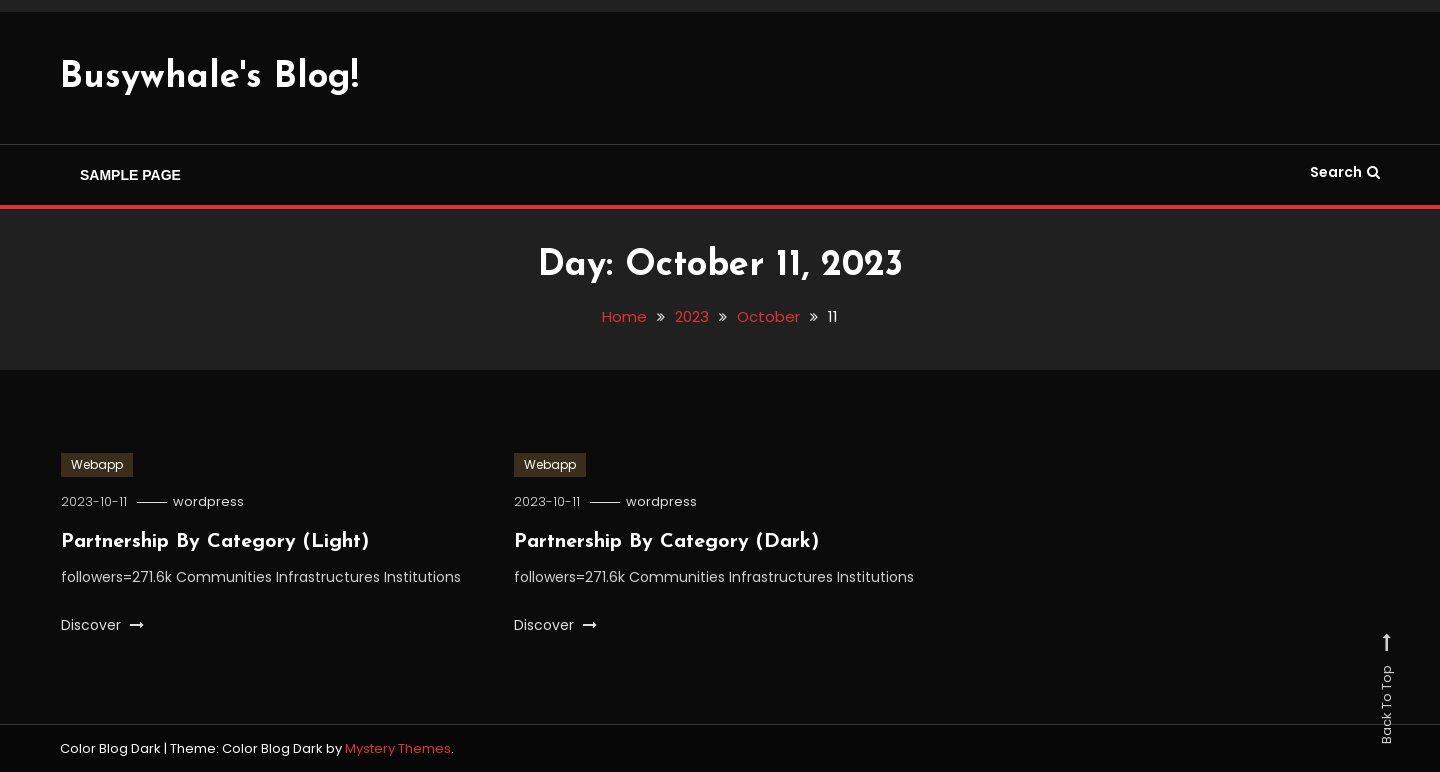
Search (1345, 172)
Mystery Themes (398, 748)
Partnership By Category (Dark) (666, 542)
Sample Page (130, 175)
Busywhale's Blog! (209, 78)
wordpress (208, 501)
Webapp (97, 464)
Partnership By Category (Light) (215, 542)
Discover (102, 625)
